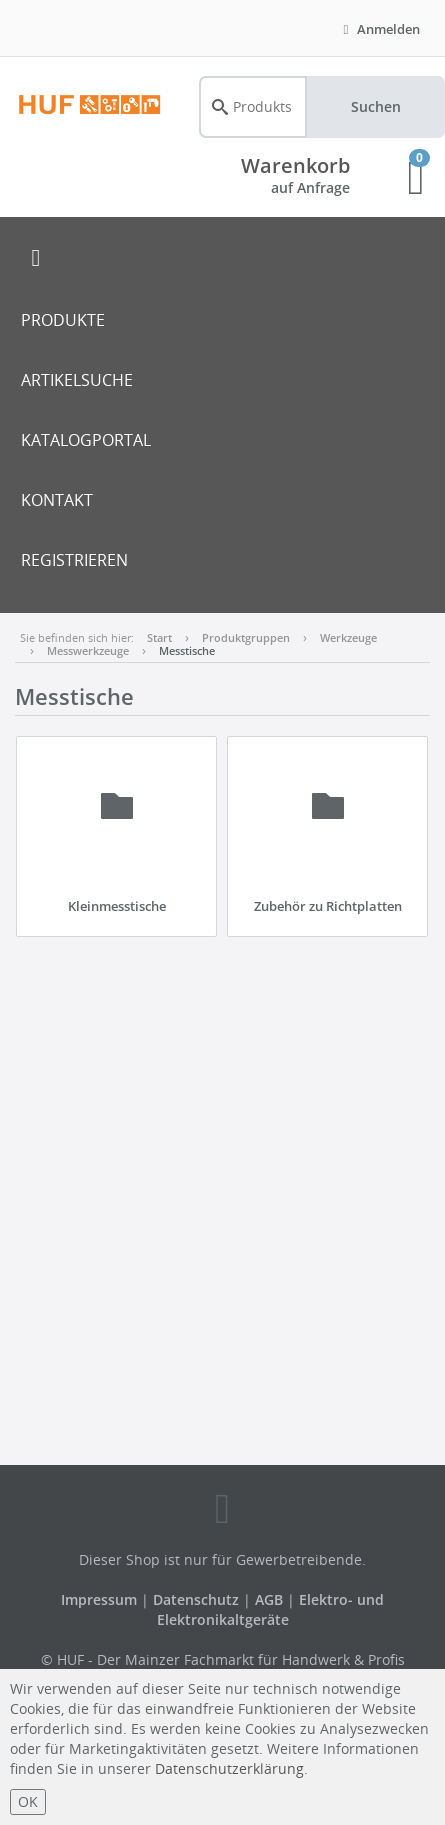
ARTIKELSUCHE (77, 380)
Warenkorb (295, 165)
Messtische (187, 650)
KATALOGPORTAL (86, 440)
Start (159, 637)
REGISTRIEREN (74, 560)
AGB (271, 1599)
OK (28, 1801)
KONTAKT (57, 500)
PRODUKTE (63, 320)
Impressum (101, 1599)
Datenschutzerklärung (229, 1768)
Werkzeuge (348, 637)
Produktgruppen (246, 637)
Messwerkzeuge (88, 650)
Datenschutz (196, 1599)
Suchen (376, 106)
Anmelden (379, 29)
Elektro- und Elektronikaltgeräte (271, 1609)
